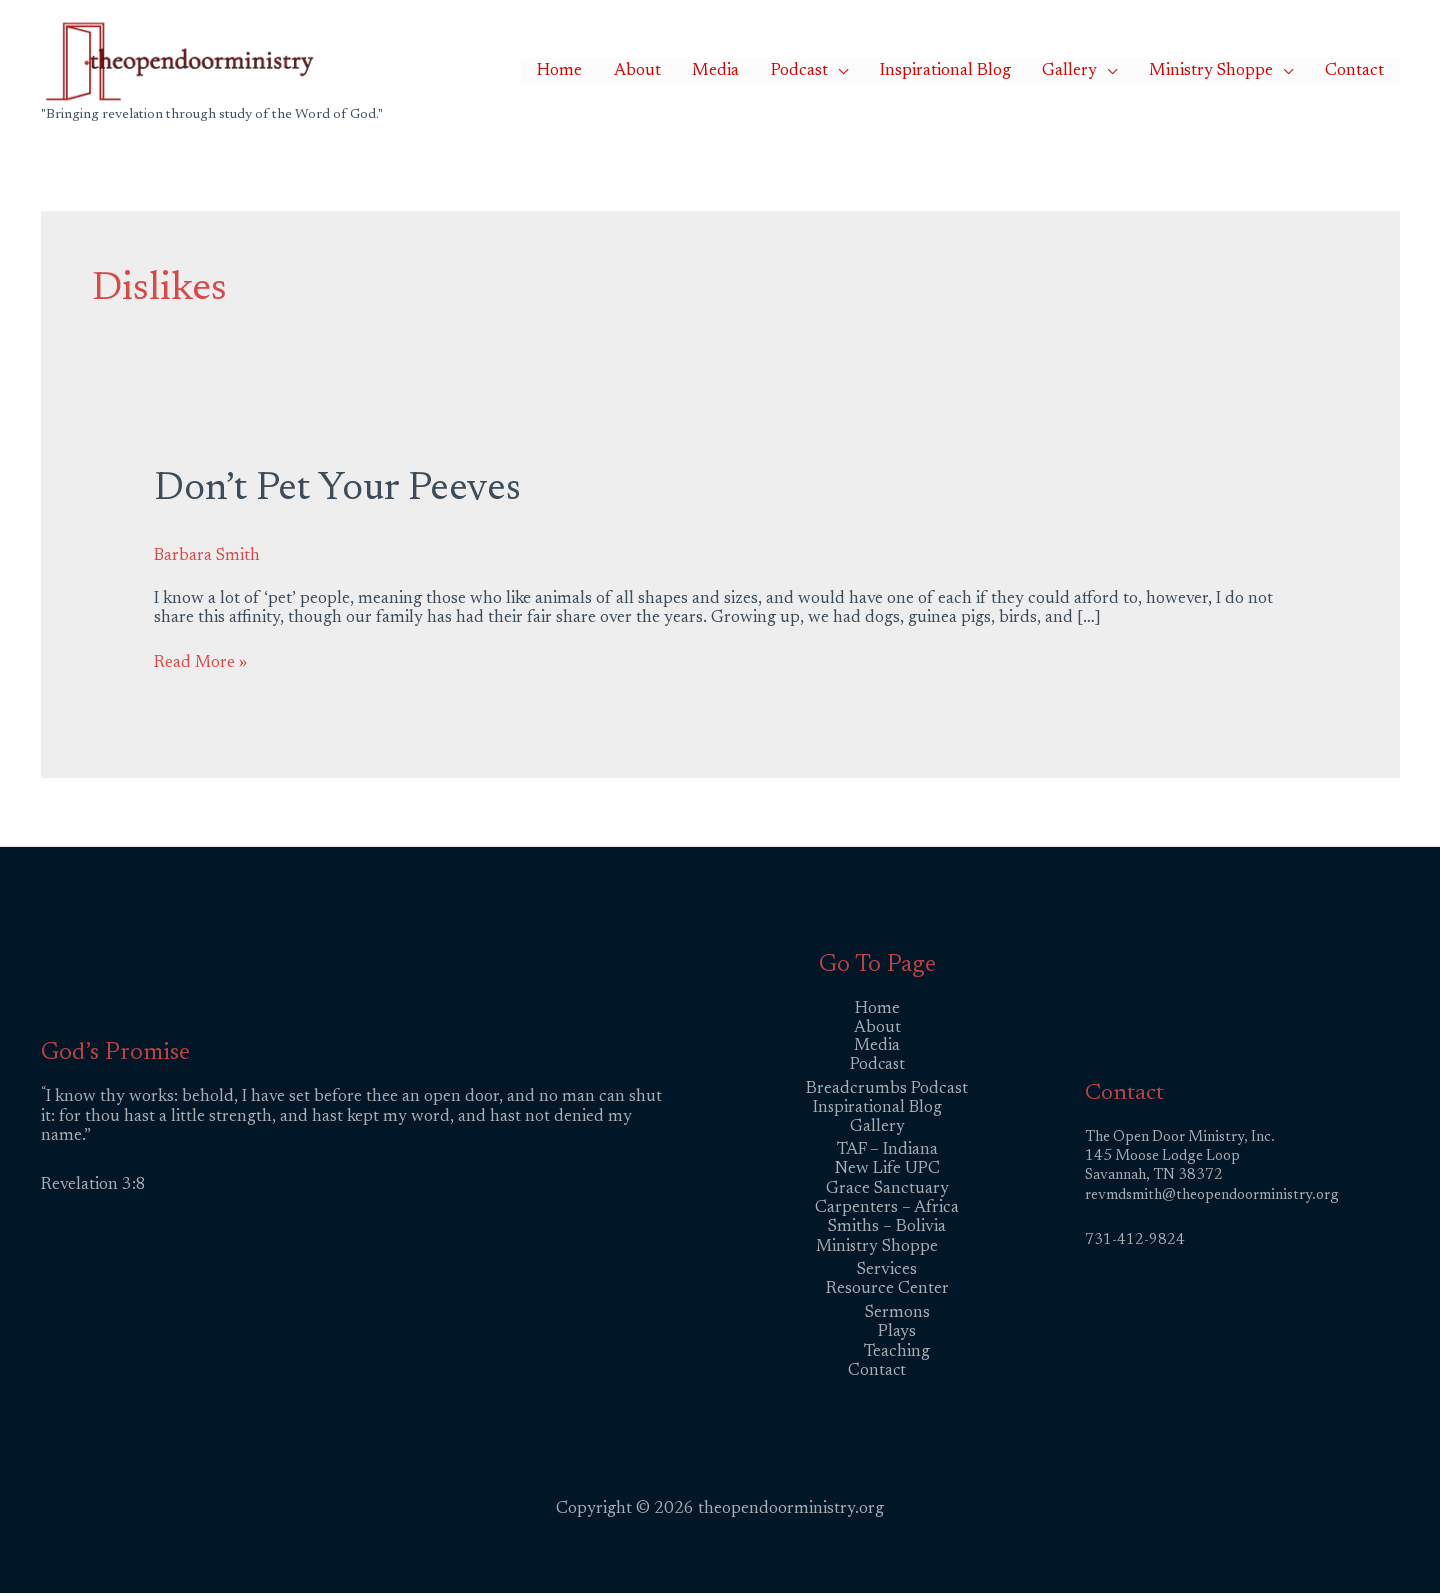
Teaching (897, 1354)
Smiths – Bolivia (887, 1229)
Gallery (1099, 71)
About (713, 71)
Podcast (852, 71)
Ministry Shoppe (1229, 71)
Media (780, 71)
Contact (1360, 71)
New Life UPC (887, 1171)
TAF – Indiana (887, 1152)
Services (887, 1272)
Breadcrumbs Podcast (887, 1089)
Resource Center (887, 1292)
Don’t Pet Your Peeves (342, 490)
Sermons (897, 1315)
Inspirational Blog (986, 71)
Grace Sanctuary (887, 1190)
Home (647, 71)
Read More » (201, 662)
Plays (897, 1335)
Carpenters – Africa (887, 1210)
